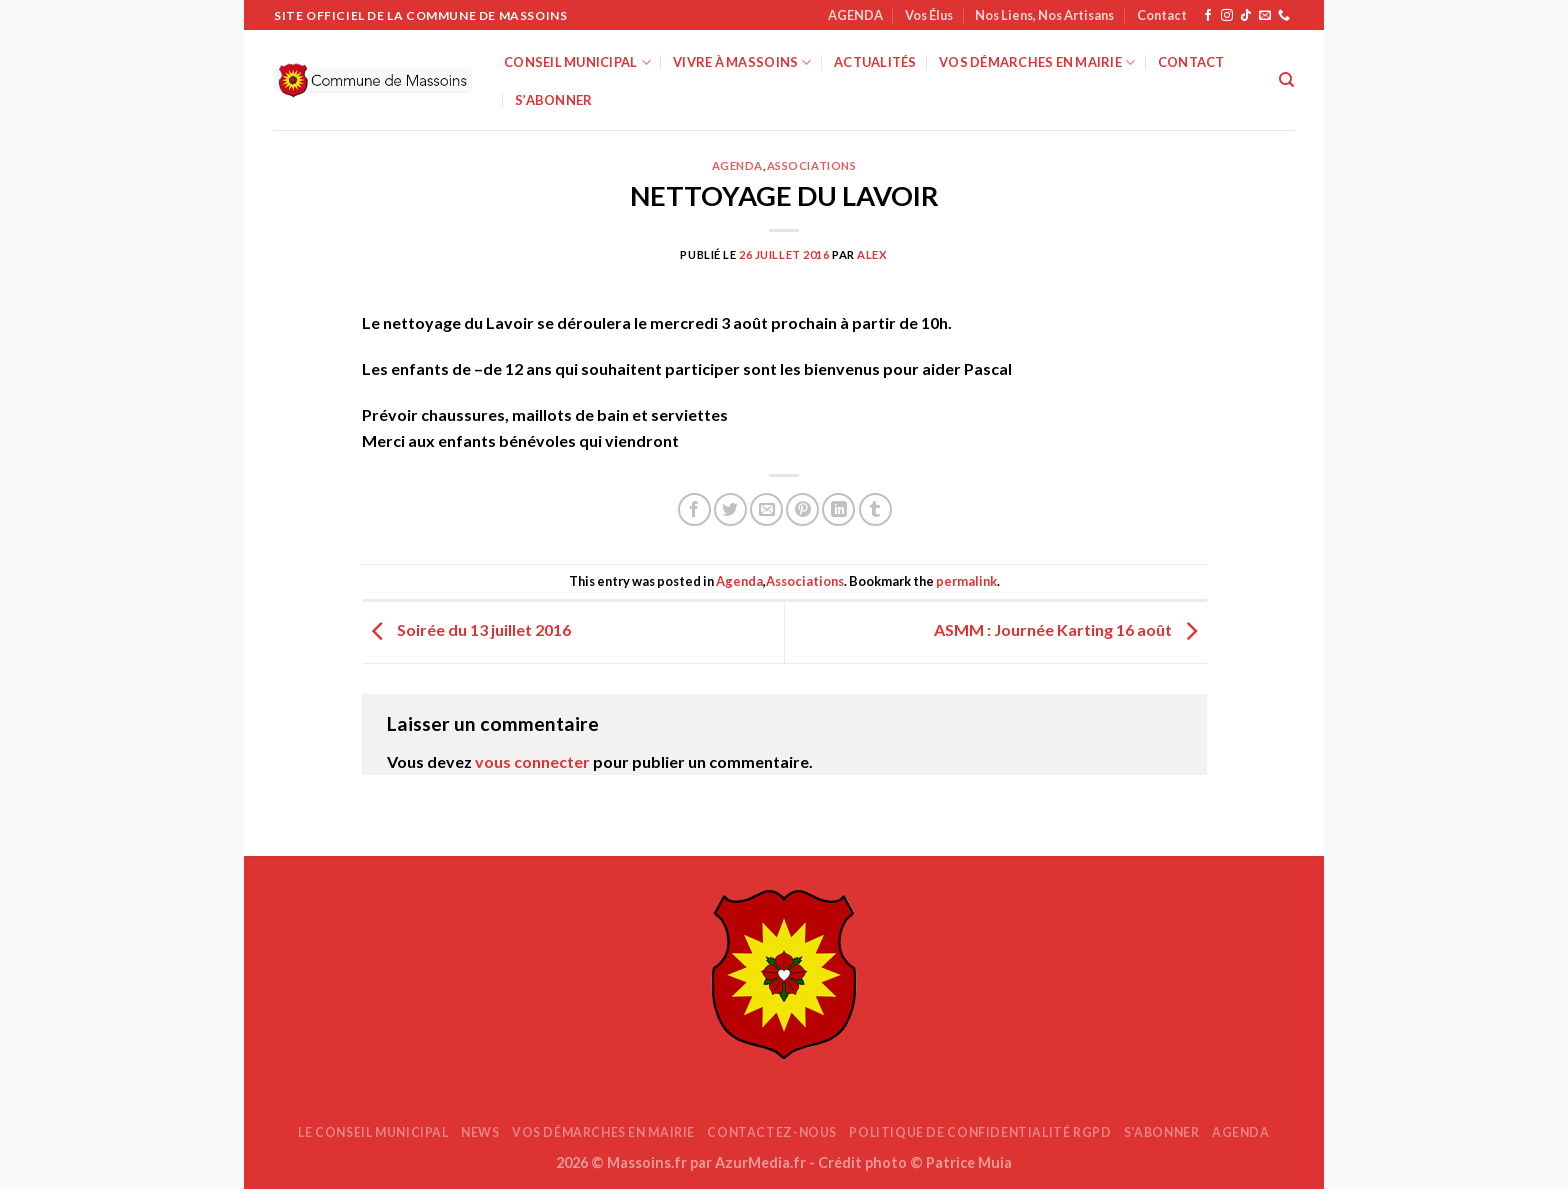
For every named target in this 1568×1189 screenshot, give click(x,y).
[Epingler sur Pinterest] (802, 509)
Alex (872, 254)
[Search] (1286, 80)
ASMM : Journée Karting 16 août (1070, 630)
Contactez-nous (772, 1132)
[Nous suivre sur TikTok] (1246, 16)
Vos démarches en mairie (1037, 62)
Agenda (737, 165)
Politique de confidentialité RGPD (980, 1132)
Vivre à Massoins (742, 62)
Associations (812, 165)
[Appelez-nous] (1284, 16)
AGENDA (855, 15)
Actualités (875, 62)
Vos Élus (929, 15)
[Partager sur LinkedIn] (838, 509)
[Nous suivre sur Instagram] (1227, 16)
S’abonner (553, 100)
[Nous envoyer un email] (1265, 16)
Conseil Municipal (577, 62)
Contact (1162, 15)
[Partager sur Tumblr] (875, 509)
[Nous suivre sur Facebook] (1208, 16)
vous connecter (532, 761)
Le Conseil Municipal (373, 1132)
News (480, 1132)
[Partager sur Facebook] (694, 509)
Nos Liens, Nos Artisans (1044, 15)
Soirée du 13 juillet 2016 (466, 630)
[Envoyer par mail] (766, 509)
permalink (966, 581)
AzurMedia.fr (760, 1162)
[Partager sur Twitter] (730, 509)
